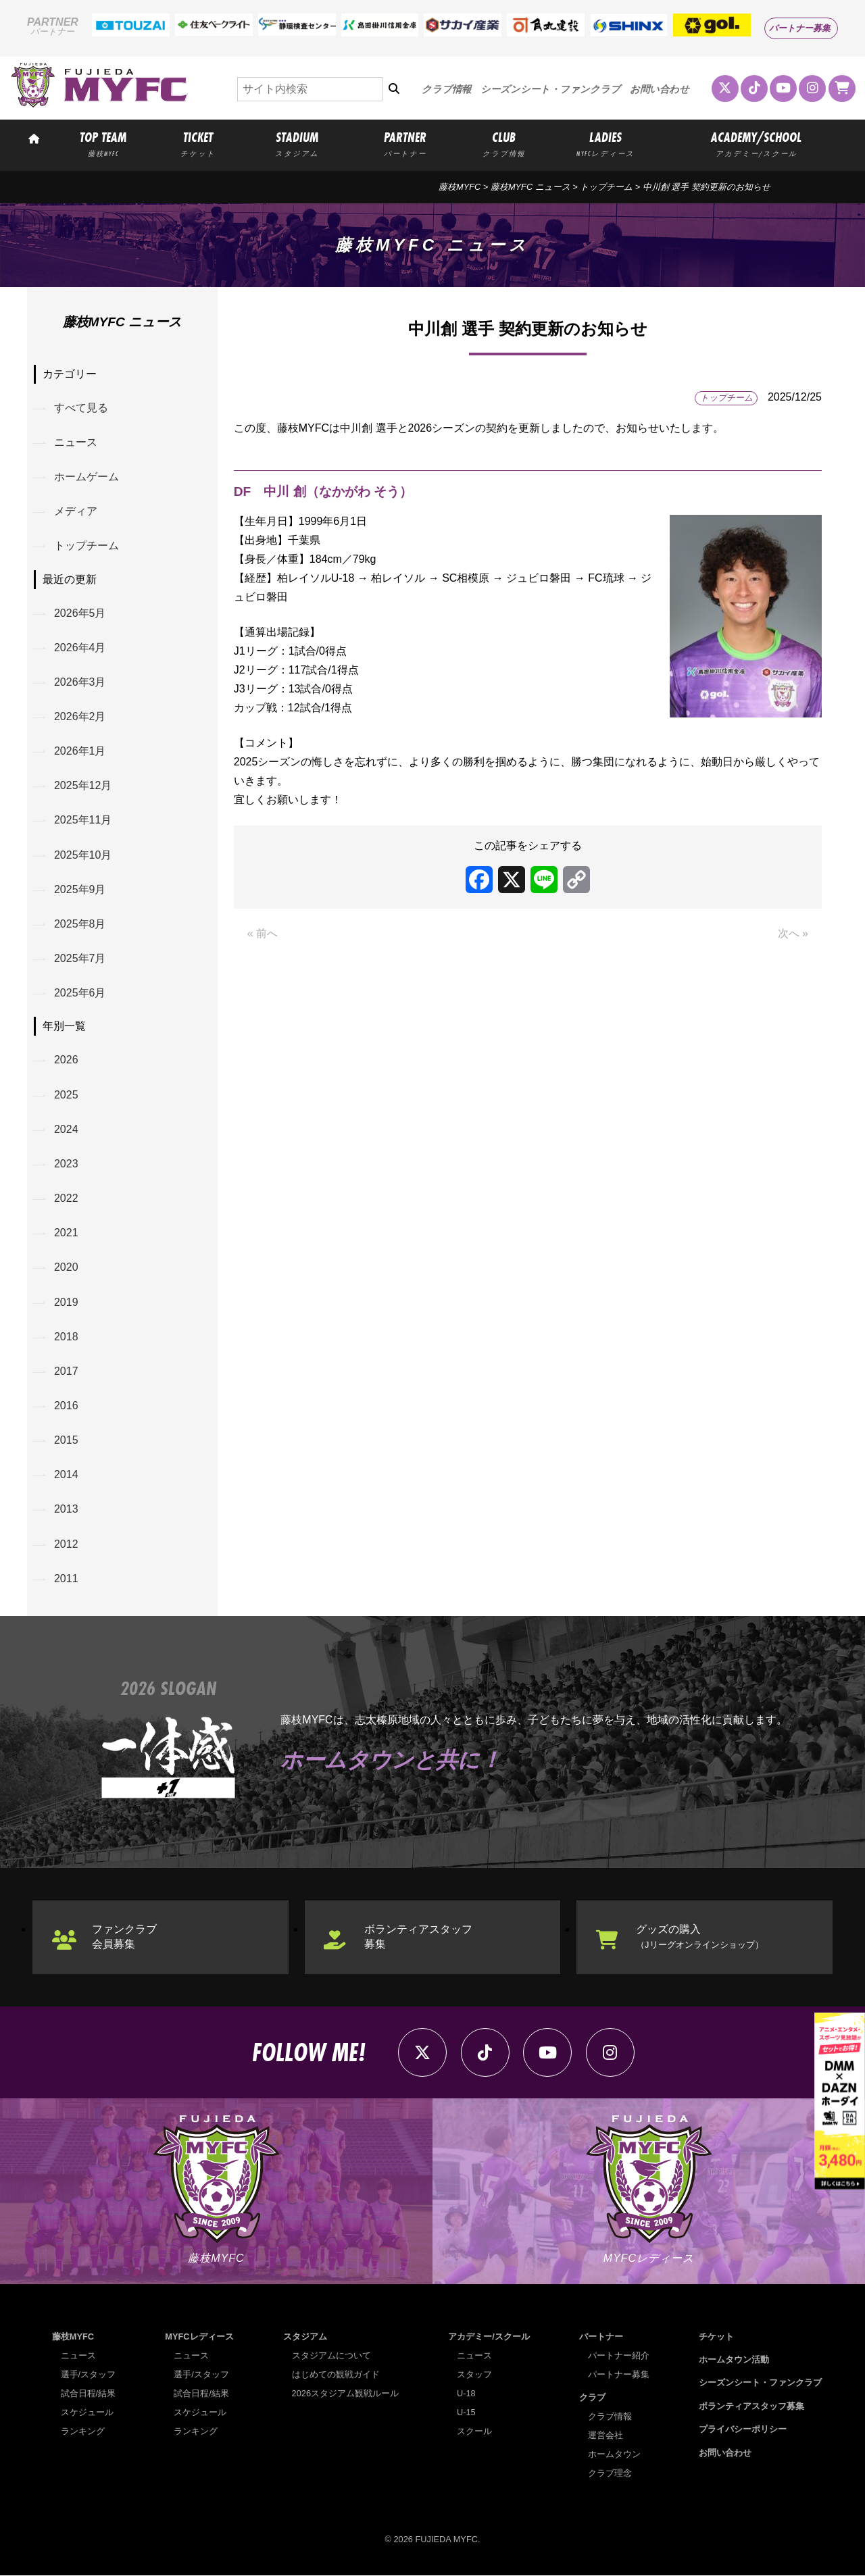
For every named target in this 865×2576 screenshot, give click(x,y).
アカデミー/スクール (489, 2337)
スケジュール (87, 2413)
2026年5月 (80, 613)
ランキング (83, 2432)
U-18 (466, 2394)
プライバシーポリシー (743, 2430)
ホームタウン (614, 2455)
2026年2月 (80, 716)
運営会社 (605, 2436)
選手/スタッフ (88, 2375)
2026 (66, 1060)
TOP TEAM (103, 143)
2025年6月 (80, 993)
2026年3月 (80, 682)
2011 (66, 1579)
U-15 (466, 2413)
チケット (716, 2337)
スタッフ (474, 2375)
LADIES (605, 143)
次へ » (793, 933)
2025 (66, 1095)
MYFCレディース (199, 2337)
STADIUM (297, 143)
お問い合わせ (659, 89)
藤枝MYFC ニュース (530, 187)
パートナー (601, 2337)
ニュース (75, 442)
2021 (66, 1233)
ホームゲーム (86, 476)
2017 (66, 1372)
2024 (66, 1129)
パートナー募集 (800, 28)
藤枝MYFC (459, 187)
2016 (66, 1406)
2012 (66, 1544)
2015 (66, 1440)
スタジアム (305, 2337)
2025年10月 (83, 855)
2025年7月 (80, 959)
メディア (75, 511)
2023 (66, 1164)
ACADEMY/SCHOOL (756, 143)
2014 (66, 1475)
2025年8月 (80, 924)
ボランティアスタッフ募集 (418, 1937)
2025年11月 (83, 820)
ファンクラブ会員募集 (124, 1937)
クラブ (592, 2398)
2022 (66, 1199)
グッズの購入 (699, 1937)
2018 (66, 1336)
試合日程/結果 (88, 2394)
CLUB (504, 143)
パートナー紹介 (618, 2356)
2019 (66, 1302)
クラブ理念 (610, 2474)
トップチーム (606, 187)
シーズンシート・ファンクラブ (550, 89)
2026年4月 (80, 647)
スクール (474, 2432)
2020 (66, 1267)
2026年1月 (80, 751)
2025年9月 (80, 889)
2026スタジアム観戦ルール (345, 2394)
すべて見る (81, 407)
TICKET (198, 143)
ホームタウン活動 (734, 2360)
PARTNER (405, 143)
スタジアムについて (331, 2356)
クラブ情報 (446, 89)
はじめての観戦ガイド (336, 2375)
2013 (66, 1509)
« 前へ (262, 933)
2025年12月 (83, 786)
